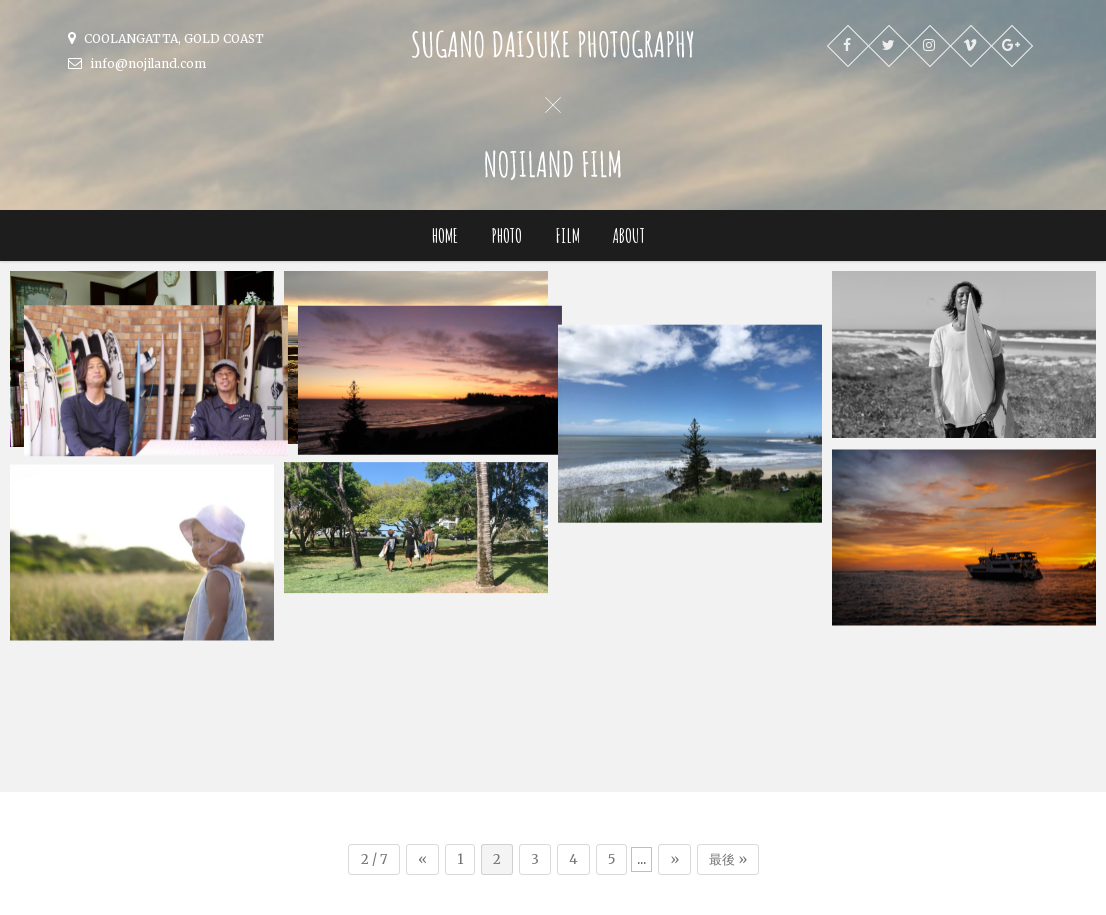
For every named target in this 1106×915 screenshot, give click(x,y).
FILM (567, 235)
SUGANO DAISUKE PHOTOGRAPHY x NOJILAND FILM (391, 889)
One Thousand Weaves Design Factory (808, 889)
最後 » (728, 716)
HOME (445, 235)
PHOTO (506, 235)
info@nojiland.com (137, 63)
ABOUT (629, 235)
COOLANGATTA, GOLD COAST (166, 38)
